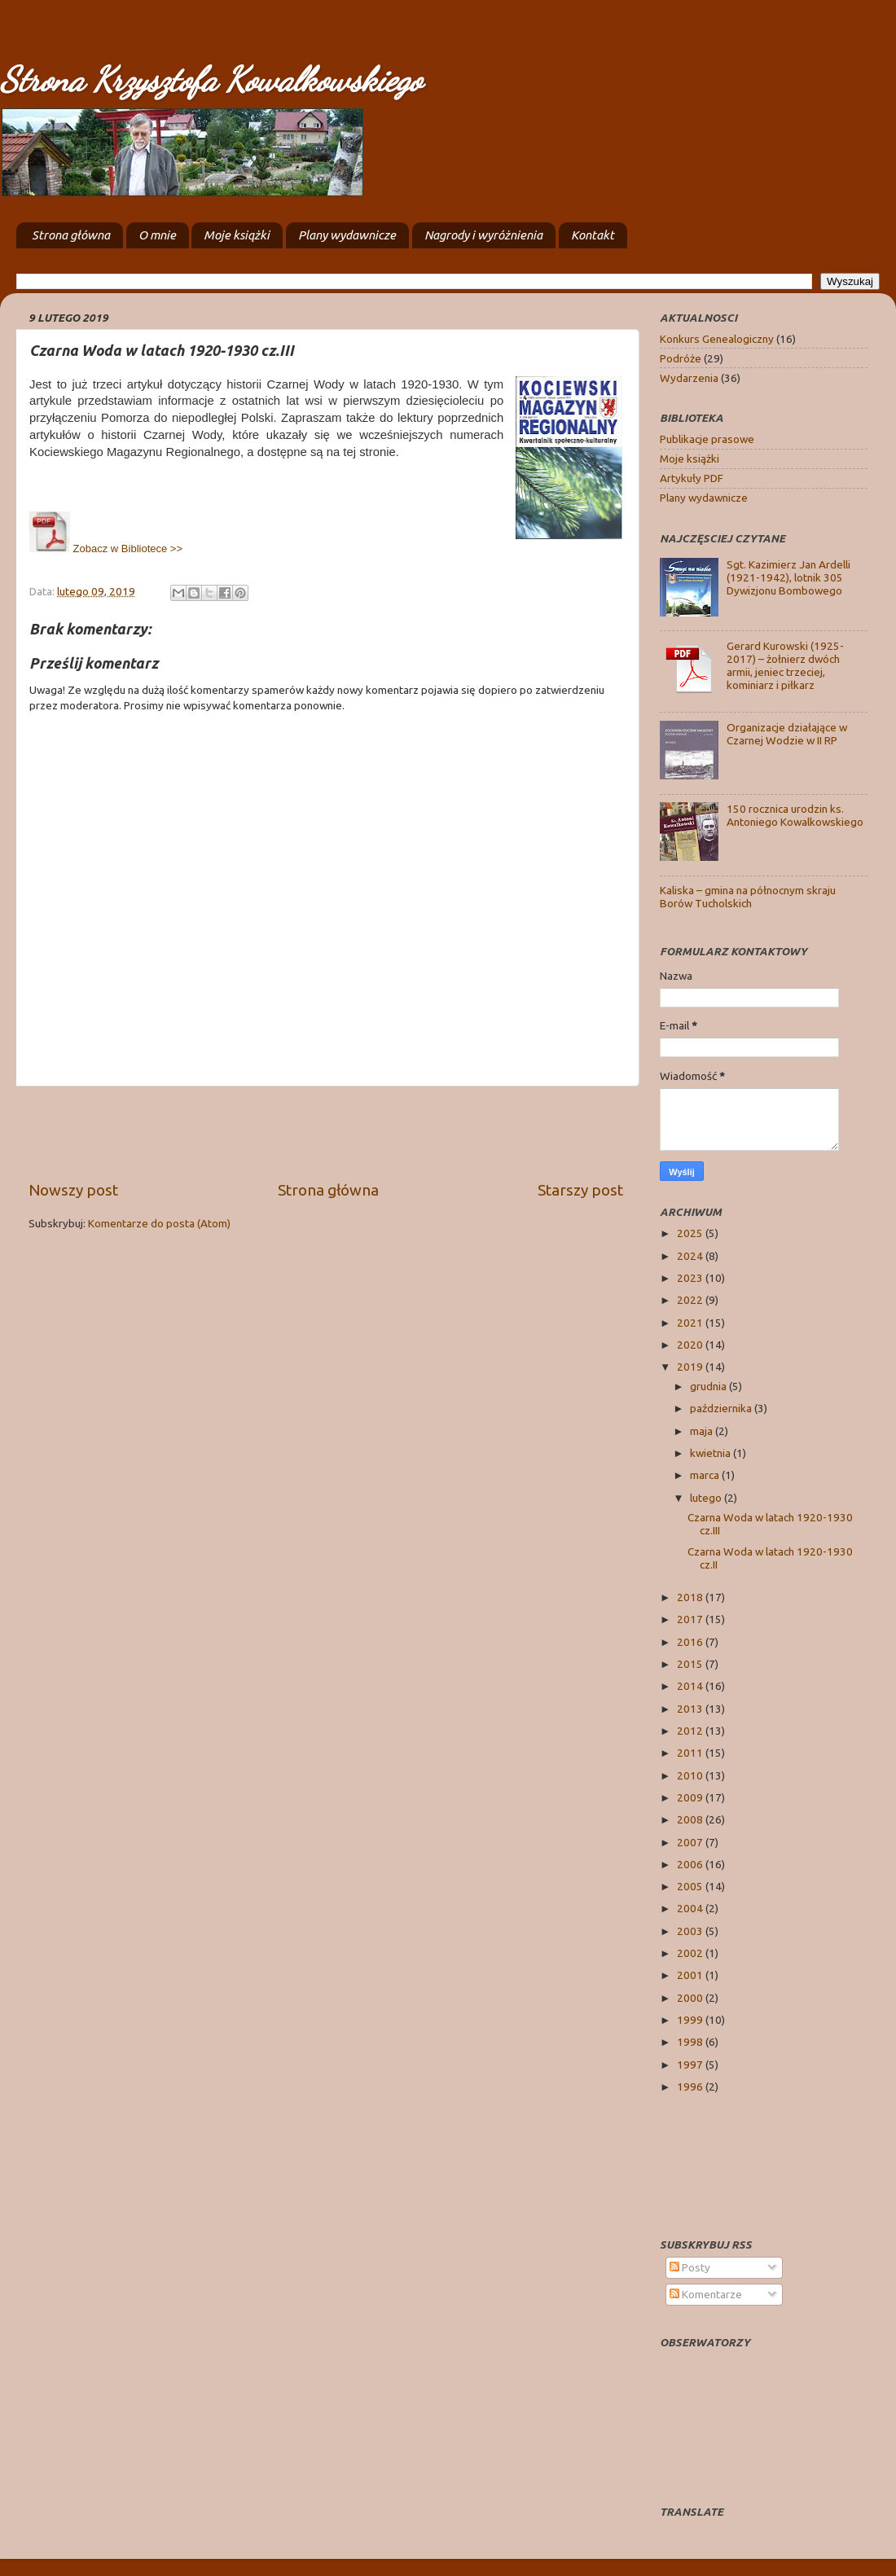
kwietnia (711, 1452)
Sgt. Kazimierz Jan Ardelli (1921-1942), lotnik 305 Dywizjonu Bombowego (788, 577)
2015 (691, 1663)
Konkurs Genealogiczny (717, 338)
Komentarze (706, 2294)
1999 (691, 2019)
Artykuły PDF (691, 478)
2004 (691, 1908)
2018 (691, 1597)
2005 (691, 1886)
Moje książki (237, 235)
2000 (691, 1997)
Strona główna (71, 235)
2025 (691, 1233)
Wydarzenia (689, 377)
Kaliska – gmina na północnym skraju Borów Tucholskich (748, 897)
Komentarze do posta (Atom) (159, 1223)
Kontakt (592, 235)
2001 (691, 1974)
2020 (691, 1344)
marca (706, 1474)
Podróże (680, 358)
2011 (691, 1752)
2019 (691, 1366)
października (722, 1408)
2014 (691, 1685)
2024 (691, 1255)
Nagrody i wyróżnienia (483, 235)
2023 (691, 1277)
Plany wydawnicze (347, 235)
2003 (691, 1930)
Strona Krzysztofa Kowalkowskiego (211, 79)
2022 (691, 1299)
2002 (691, 1952)
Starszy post (580, 1190)
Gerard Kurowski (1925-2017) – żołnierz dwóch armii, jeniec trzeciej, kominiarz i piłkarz (785, 665)
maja (702, 1430)
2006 (691, 1864)
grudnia (709, 1386)
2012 (691, 1730)
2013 (691, 1708)
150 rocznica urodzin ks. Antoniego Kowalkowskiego (795, 815)
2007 (691, 1842)
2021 (691, 1322)
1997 (691, 2064)
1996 (691, 2086)
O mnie (157, 235)
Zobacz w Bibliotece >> (105, 548)
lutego (707, 1497)
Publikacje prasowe (707, 438)
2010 (691, 1775)
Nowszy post (73, 1190)
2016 (691, 1641)
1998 (691, 2041)
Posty (690, 2267)
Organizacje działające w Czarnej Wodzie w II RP (787, 734)
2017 (691, 1619)
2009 (691, 1797)
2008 (691, 1819)
